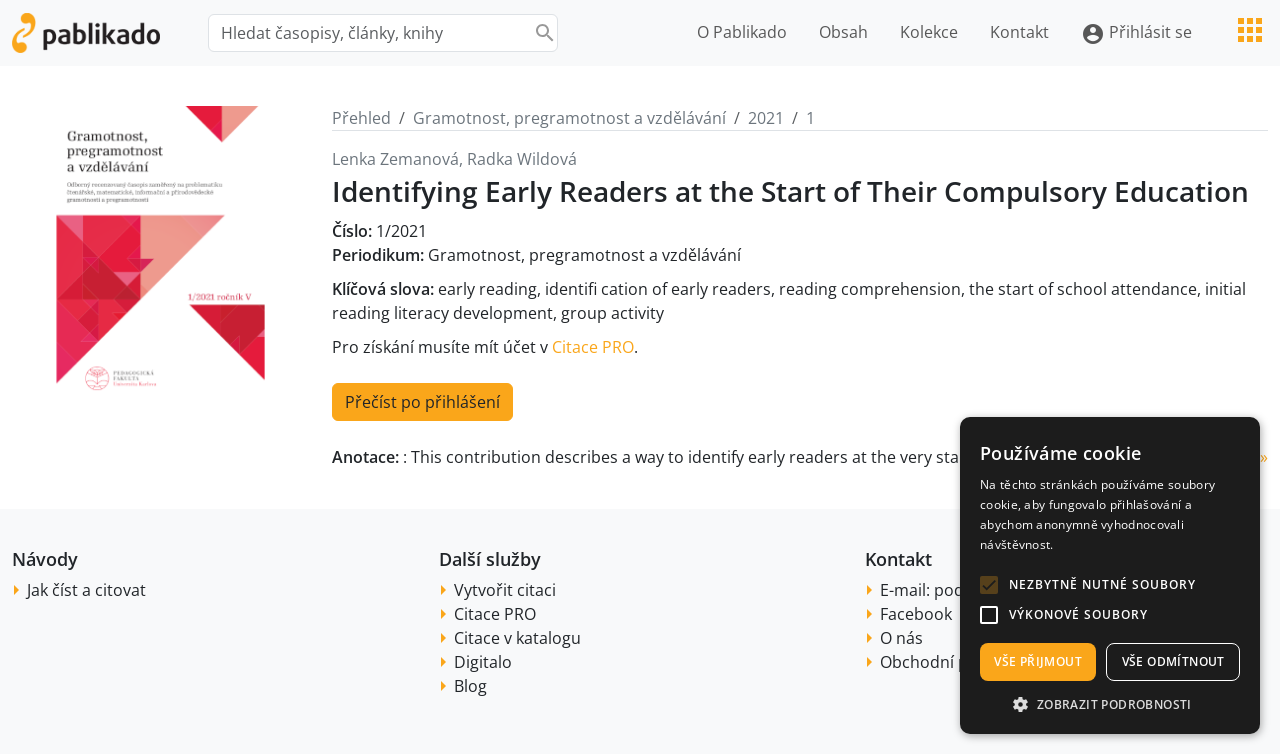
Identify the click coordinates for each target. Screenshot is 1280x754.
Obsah (843, 32)
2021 (766, 118)
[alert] (1110, 575)
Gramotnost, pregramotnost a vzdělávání (569, 118)
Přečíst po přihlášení (422, 402)
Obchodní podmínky (956, 662)
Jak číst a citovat (86, 590)
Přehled (361, 118)
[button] (989, 585)
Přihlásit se (1136, 33)
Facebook (916, 614)
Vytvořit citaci (505, 590)
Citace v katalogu (517, 638)
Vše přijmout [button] (1038, 661)
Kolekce (929, 32)
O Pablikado (742, 32)
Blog (470, 686)
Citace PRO (593, 347)
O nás (901, 638)
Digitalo (483, 662)
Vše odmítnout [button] (1173, 661)
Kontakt (1019, 32)
